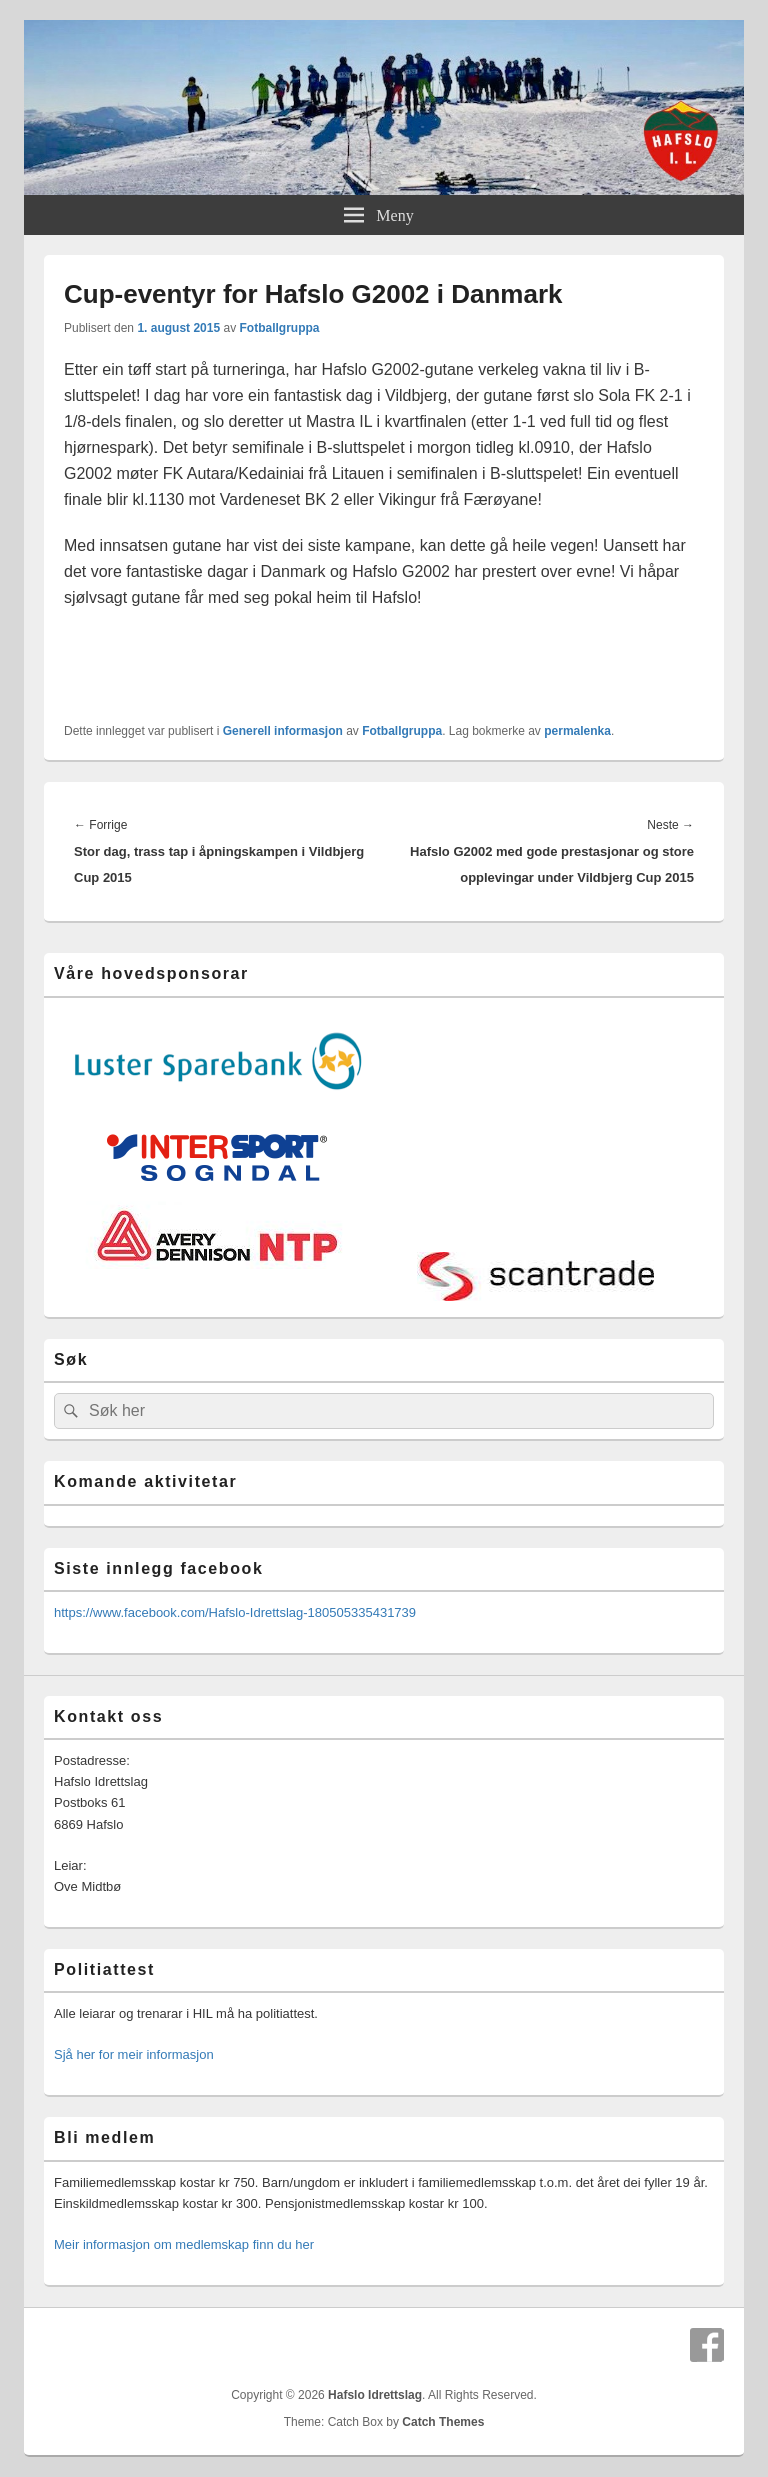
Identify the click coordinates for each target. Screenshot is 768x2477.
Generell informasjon (283, 731)
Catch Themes (443, 2422)
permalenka (577, 731)
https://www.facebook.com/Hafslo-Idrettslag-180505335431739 (235, 1612)
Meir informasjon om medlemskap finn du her (184, 2244)
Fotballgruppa (279, 328)
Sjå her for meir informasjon (134, 2054)
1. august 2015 (178, 328)
